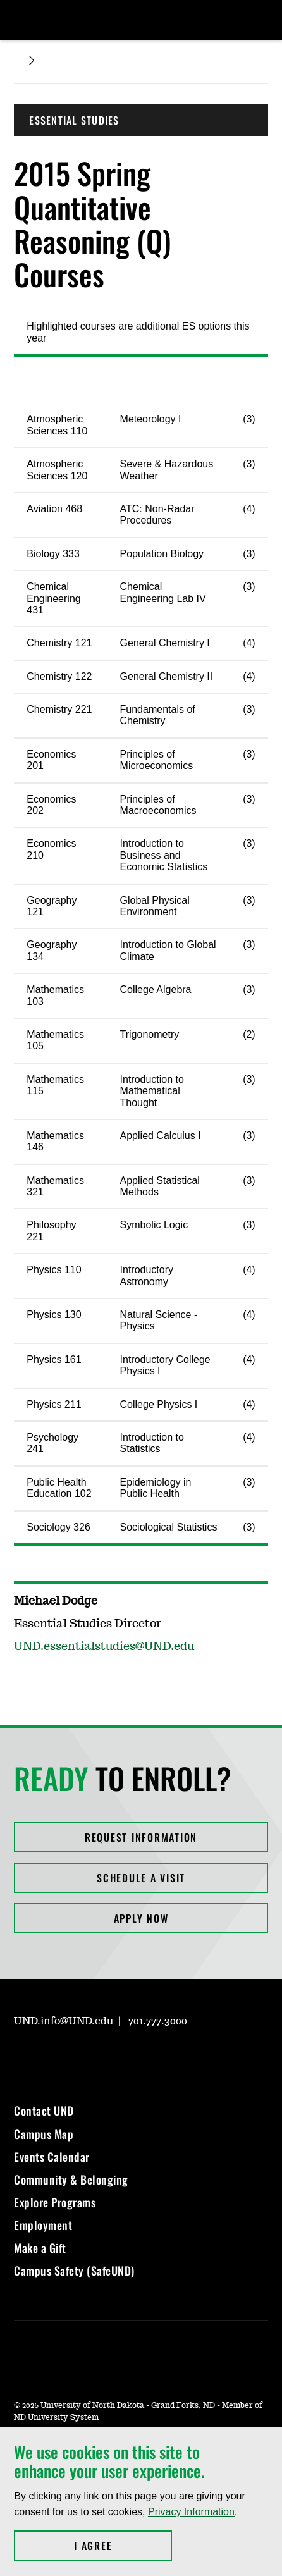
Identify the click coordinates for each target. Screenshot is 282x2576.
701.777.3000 (157, 2021)
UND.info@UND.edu (63, 2021)
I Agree (123, 2545)
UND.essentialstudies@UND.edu (104, 1647)
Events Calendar (52, 2156)
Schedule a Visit (141, 1877)
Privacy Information (191, 2511)
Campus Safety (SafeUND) (74, 2270)
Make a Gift (40, 2248)
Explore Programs (54, 2202)
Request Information (141, 1837)
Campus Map (43, 2134)
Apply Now (141, 1918)
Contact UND (44, 2110)
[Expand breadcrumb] (31, 60)
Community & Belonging (71, 2179)
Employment (43, 2225)
